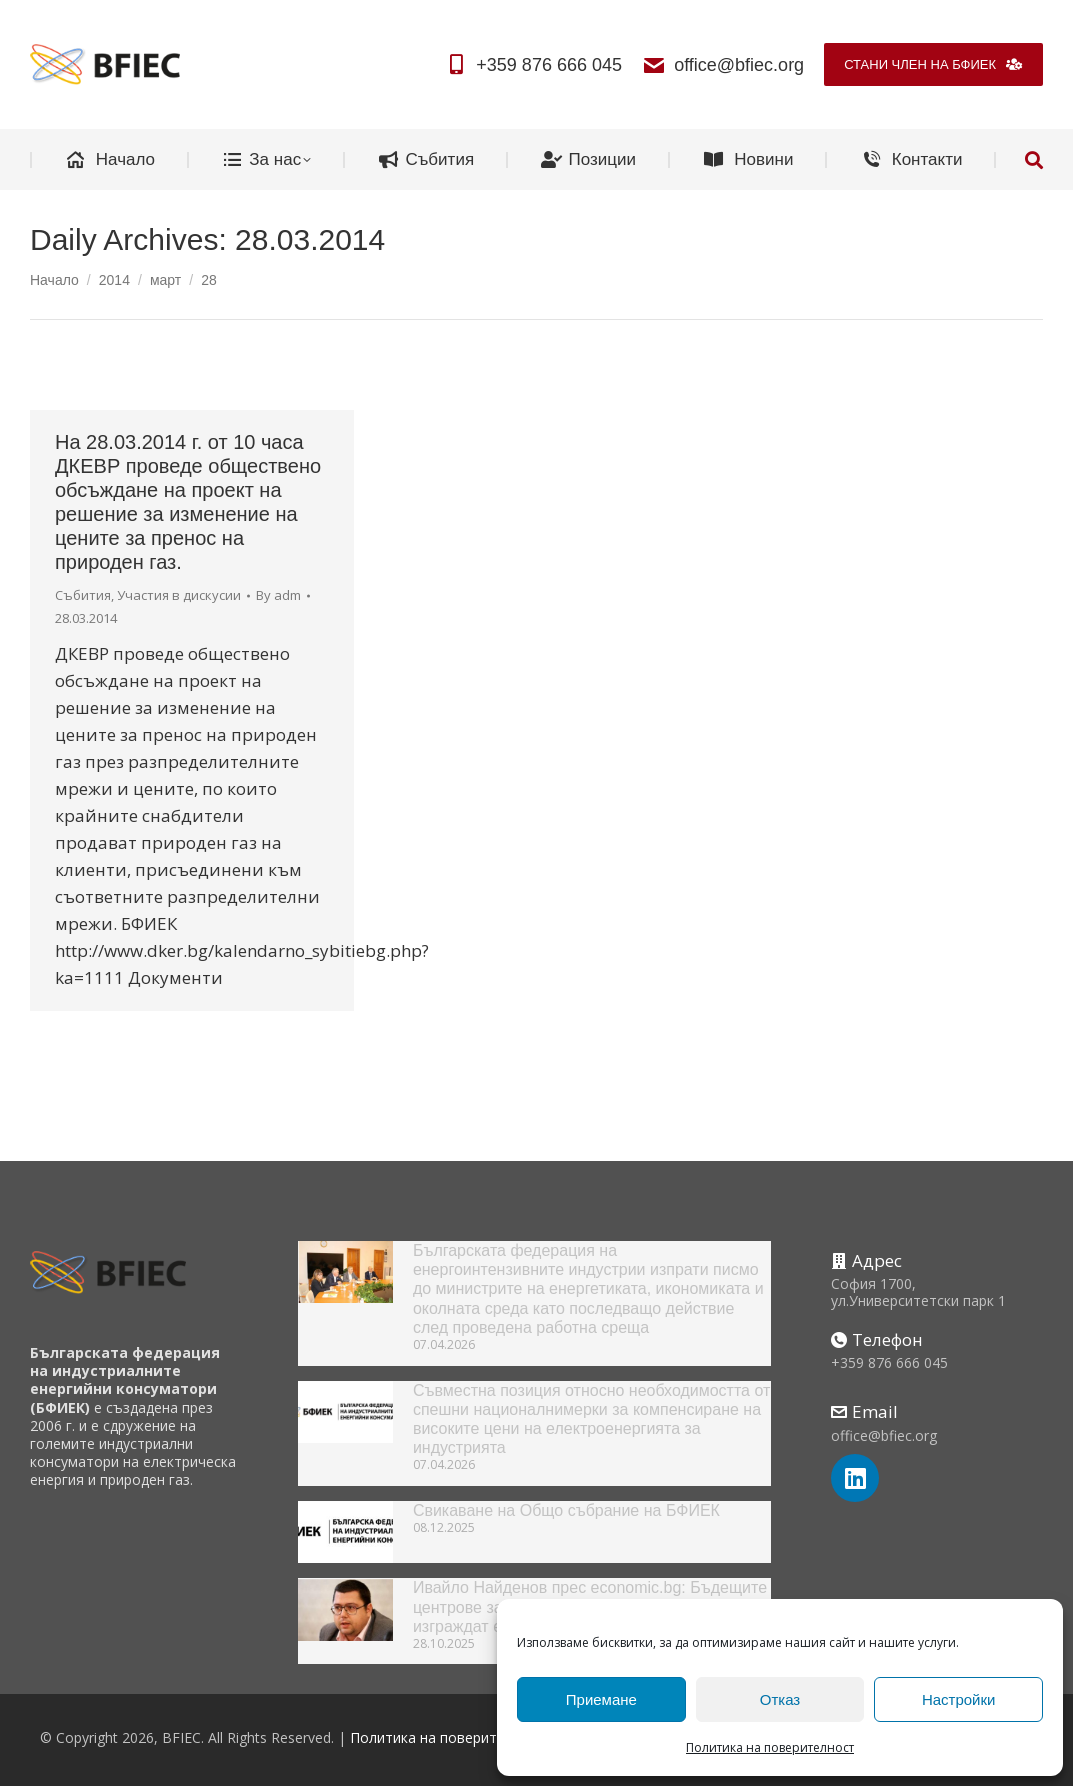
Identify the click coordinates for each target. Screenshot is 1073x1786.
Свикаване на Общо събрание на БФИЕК (566, 1510)
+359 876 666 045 (533, 65)
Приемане (601, 1699)
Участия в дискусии (179, 595)
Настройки (959, 1699)
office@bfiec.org (723, 65)
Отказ (780, 1699)
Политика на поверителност (770, 1747)
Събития (83, 595)
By (278, 595)
